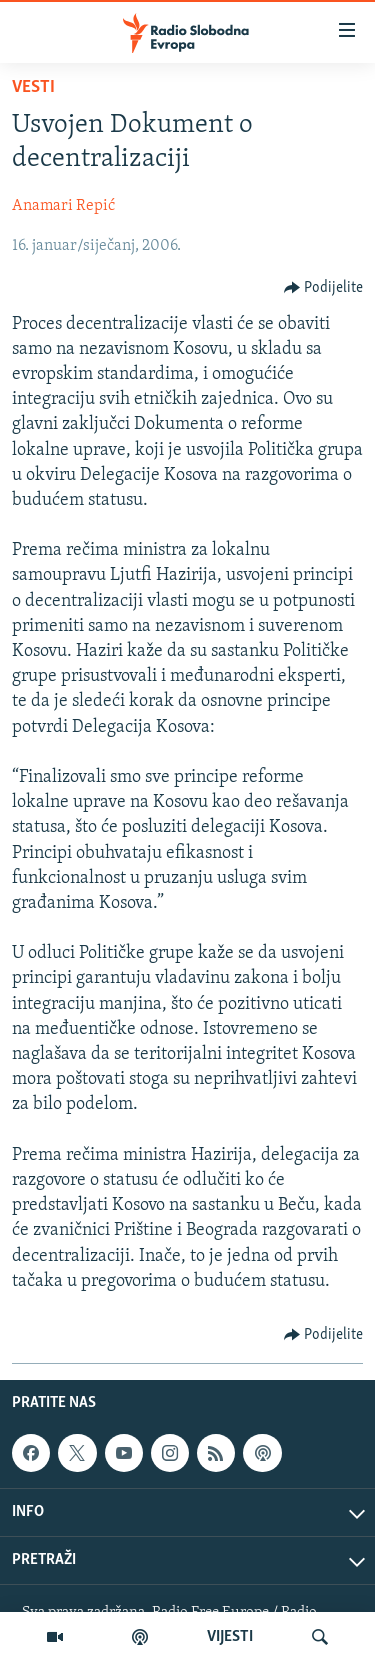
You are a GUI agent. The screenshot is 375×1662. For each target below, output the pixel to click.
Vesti (33, 87)
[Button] (324, 288)
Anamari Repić (63, 206)
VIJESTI (230, 1637)
